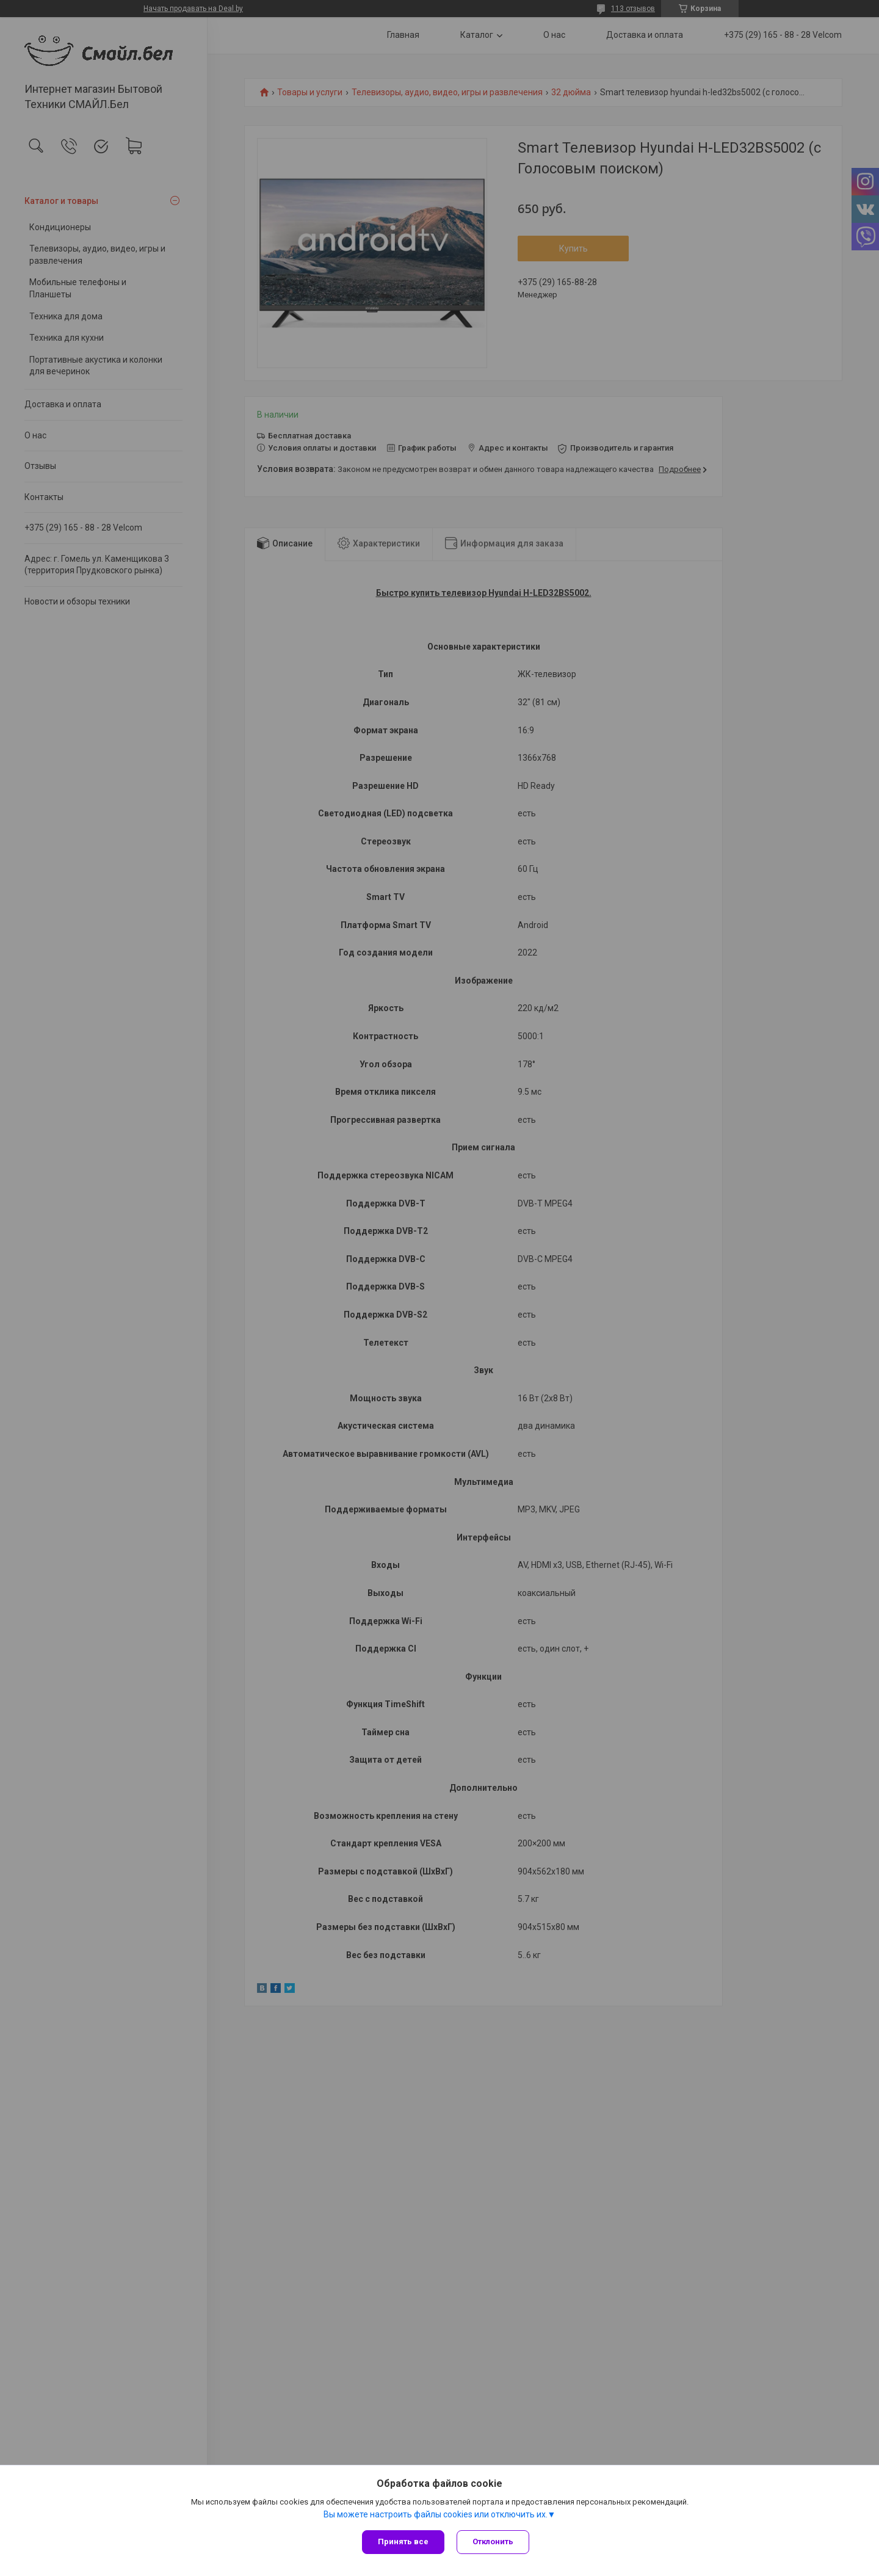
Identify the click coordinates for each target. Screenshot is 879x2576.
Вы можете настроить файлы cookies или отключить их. (436, 2514)
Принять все (403, 2541)
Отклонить (492, 2541)
